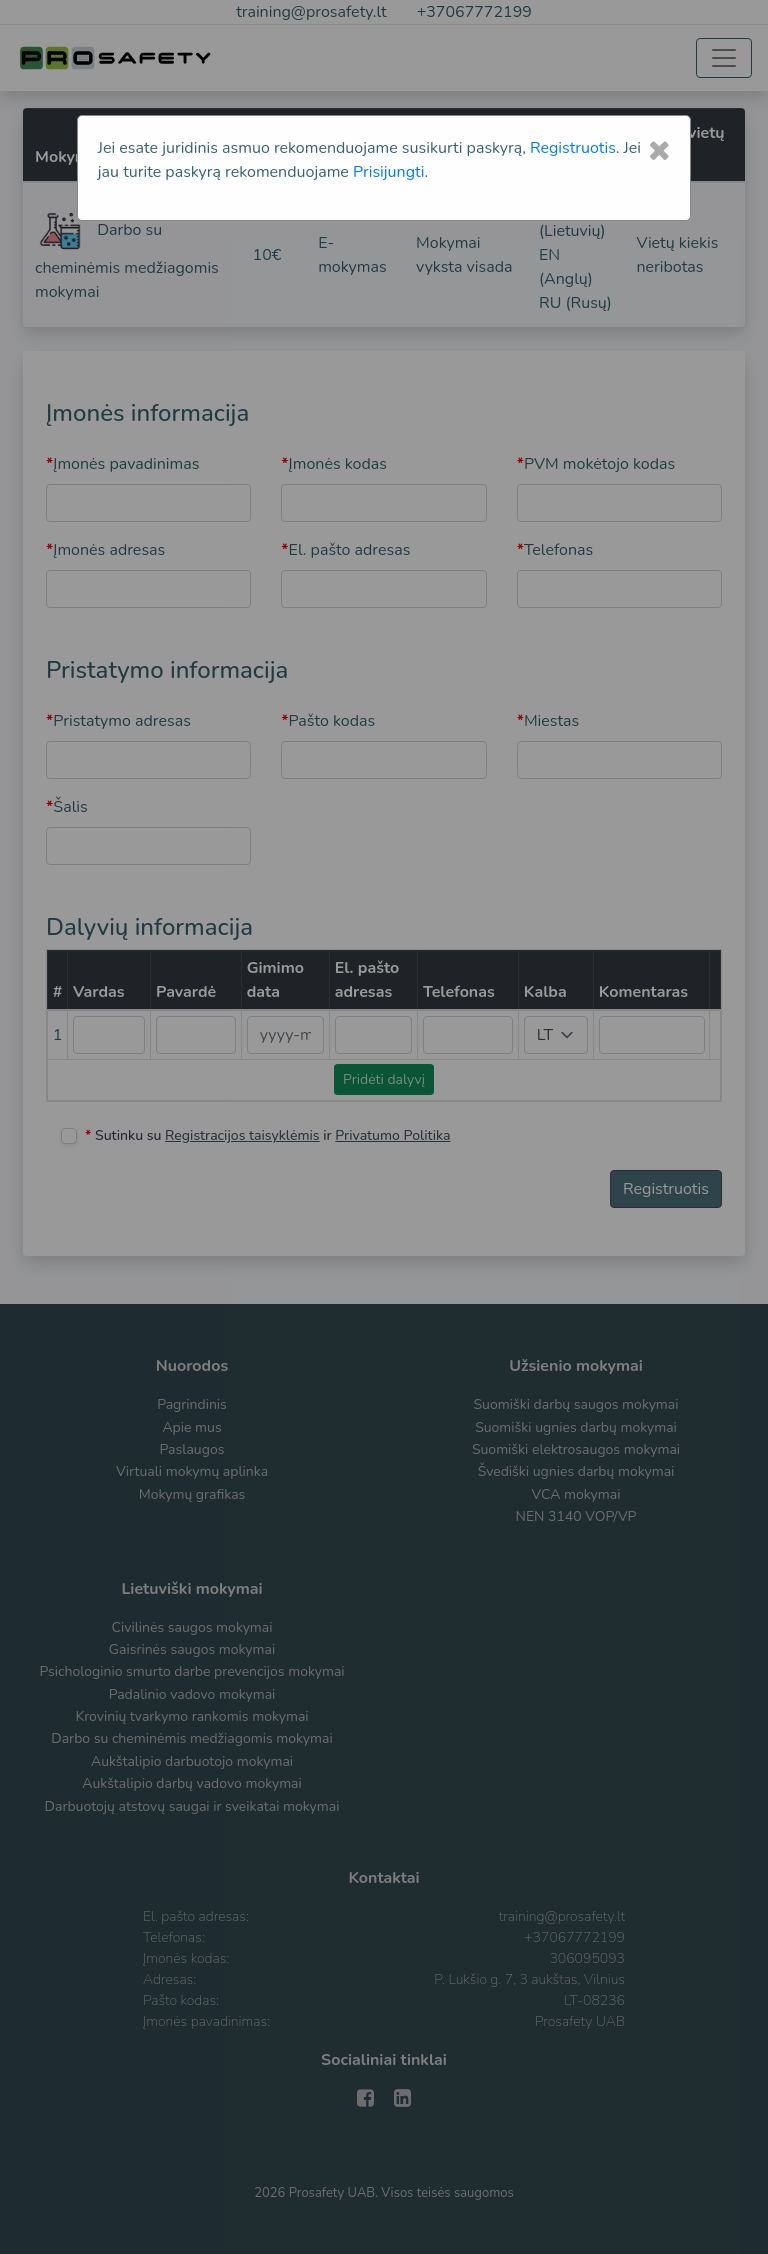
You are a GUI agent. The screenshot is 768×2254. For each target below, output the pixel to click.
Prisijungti (388, 172)
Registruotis (573, 148)
